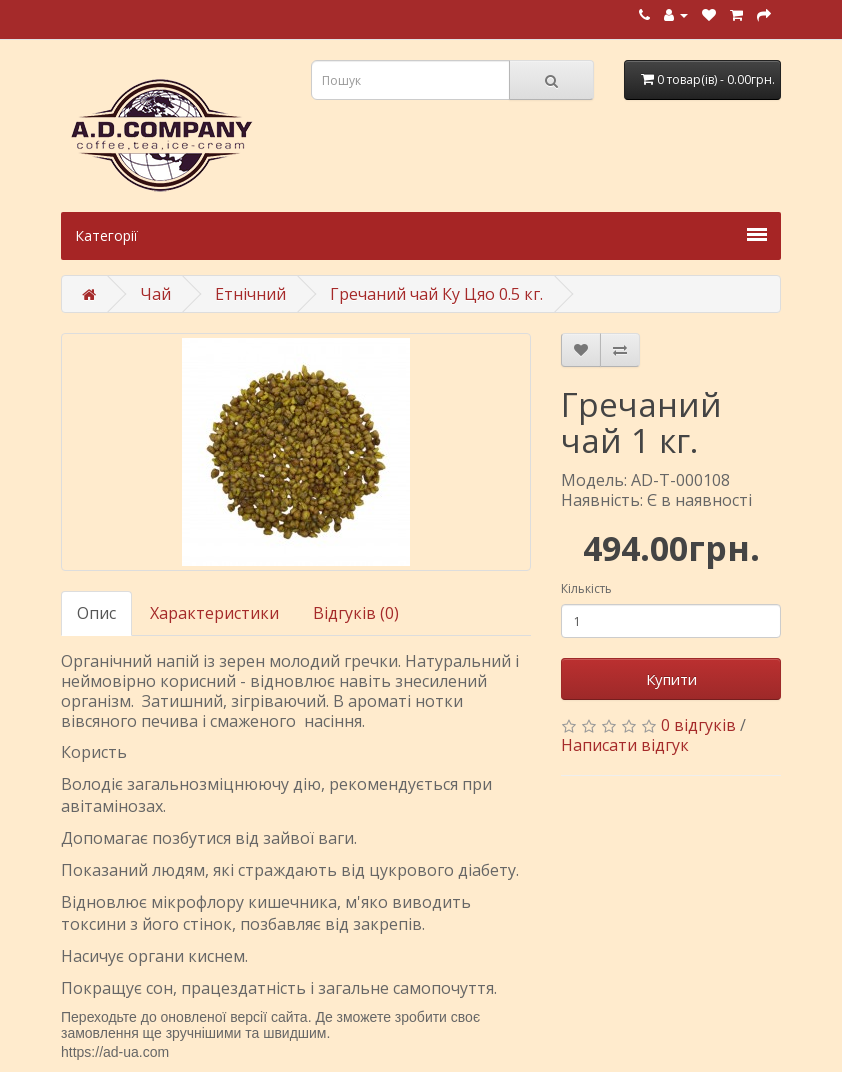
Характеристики (214, 613)
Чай (155, 294)
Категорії (421, 235)
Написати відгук (625, 745)
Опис (96, 613)
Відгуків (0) (356, 613)
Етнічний (250, 294)
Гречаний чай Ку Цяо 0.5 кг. (436, 294)
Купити (671, 679)
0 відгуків (698, 725)
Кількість (586, 588)
